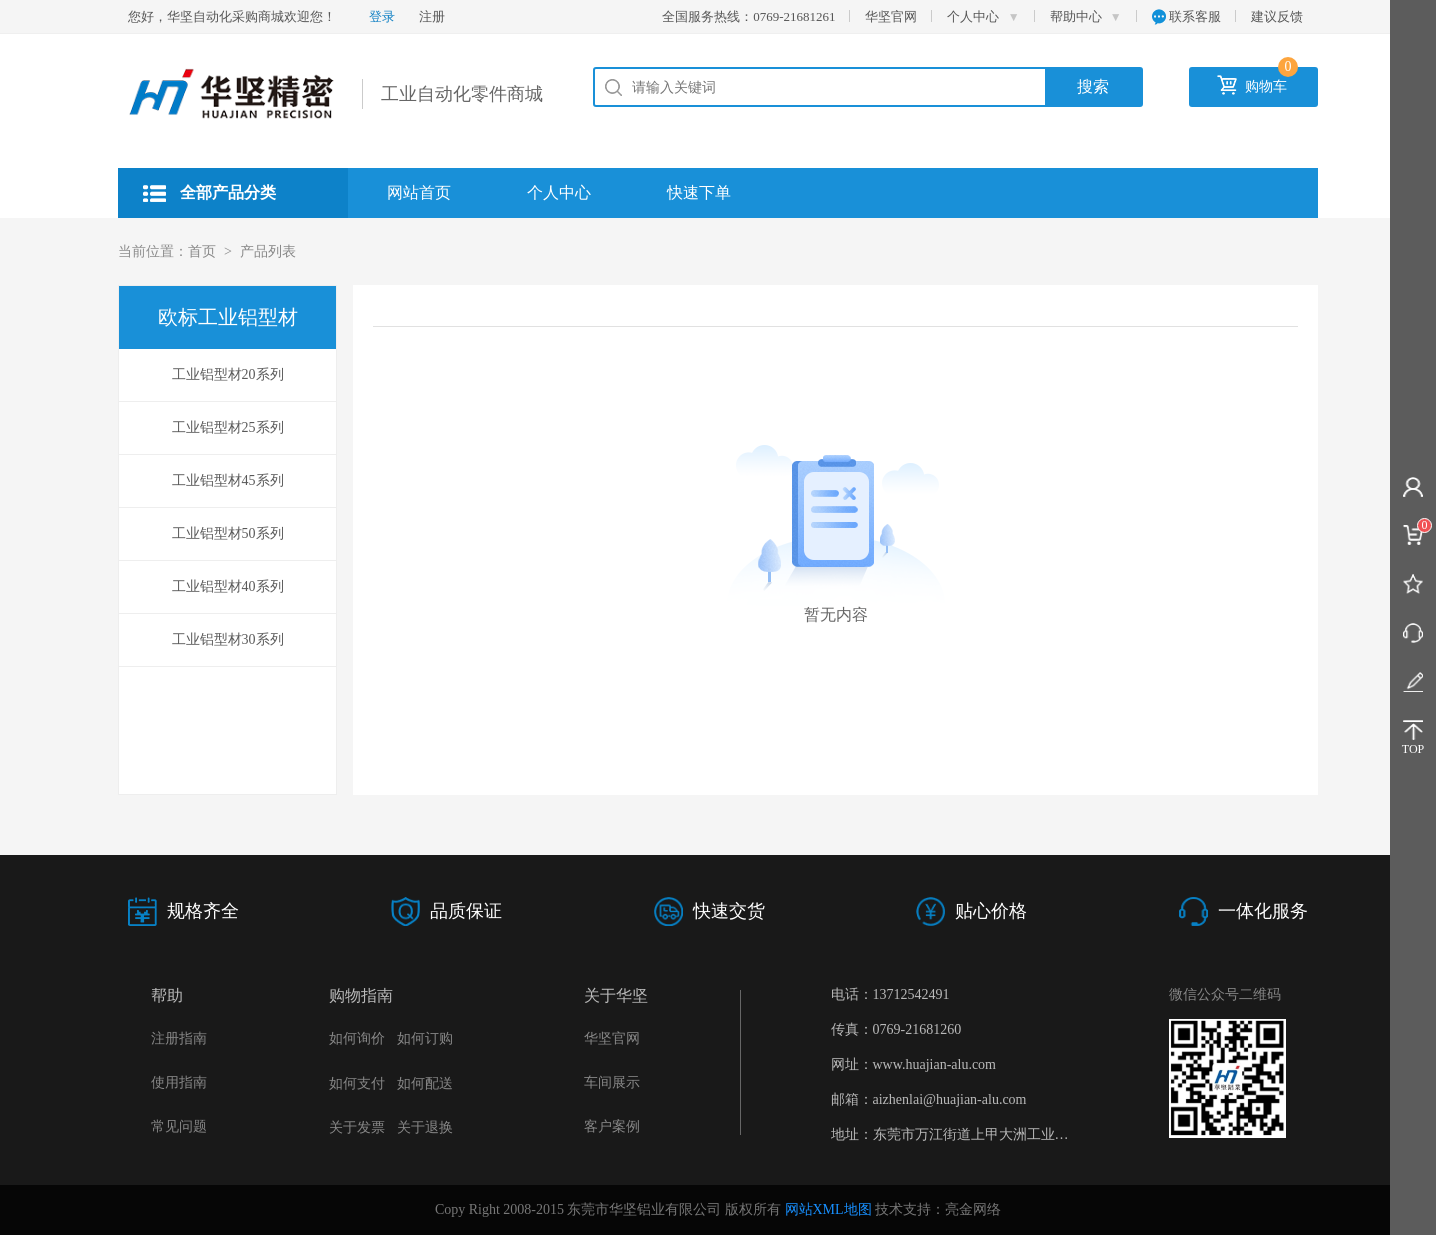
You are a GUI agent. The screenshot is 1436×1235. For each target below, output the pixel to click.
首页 (202, 251)
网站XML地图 (828, 1209)
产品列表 (268, 251)
